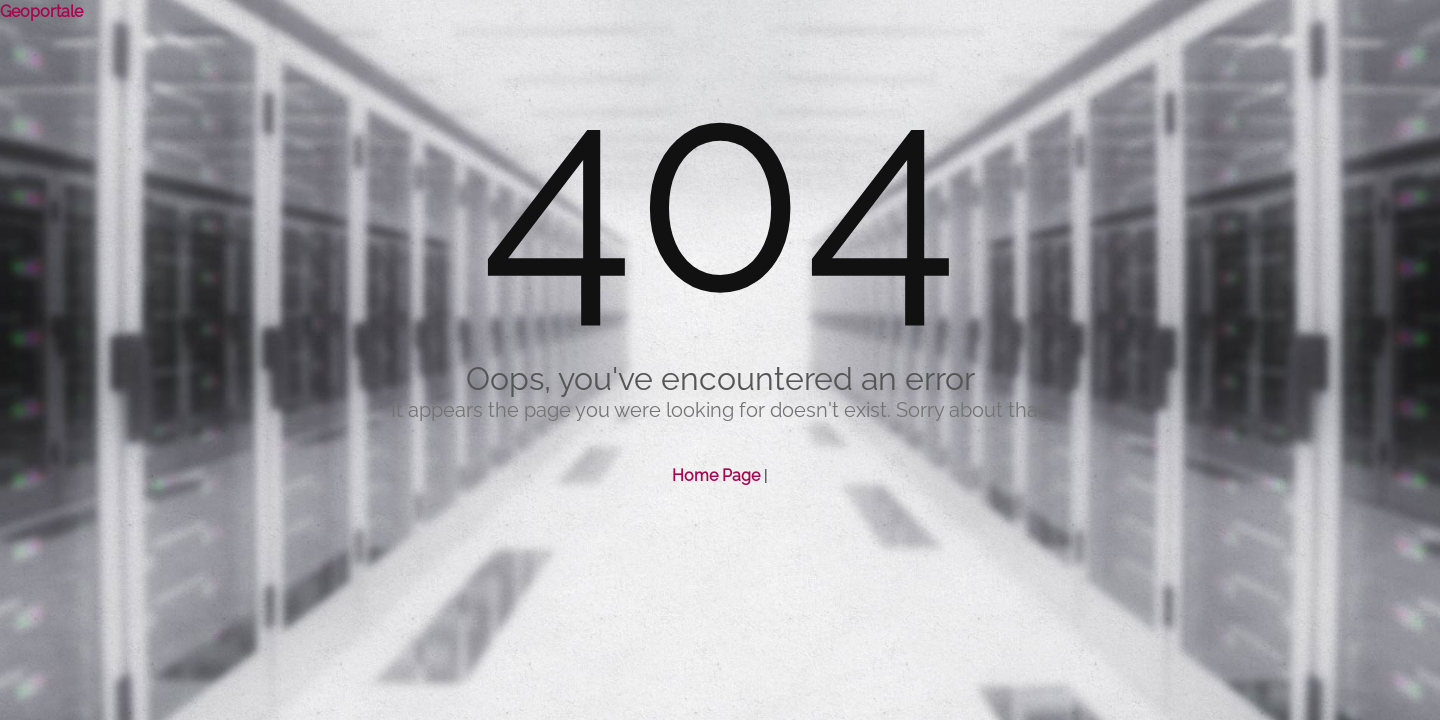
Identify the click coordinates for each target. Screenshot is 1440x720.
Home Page (716, 475)
